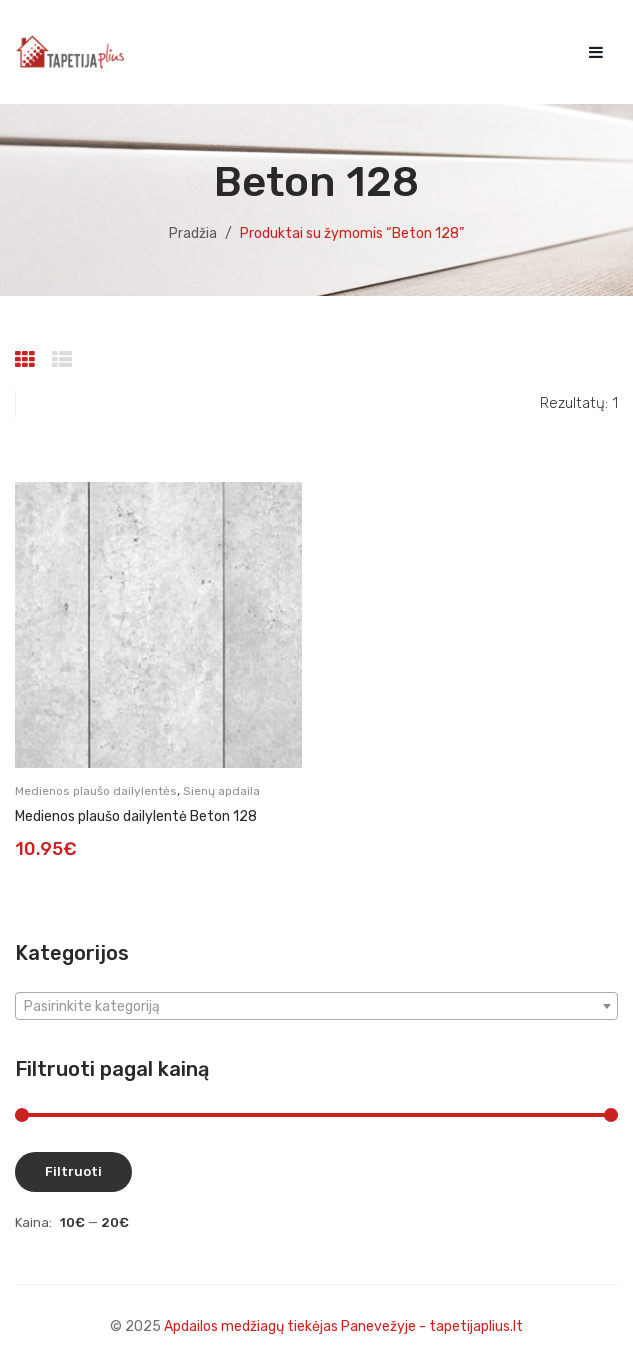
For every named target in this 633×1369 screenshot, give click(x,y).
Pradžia (193, 233)
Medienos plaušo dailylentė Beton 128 (136, 816)
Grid (27, 360)
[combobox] (316, 1006)
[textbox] (316, 1007)
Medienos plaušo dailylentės (96, 791)
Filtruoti (73, 1171)
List (64, 360)
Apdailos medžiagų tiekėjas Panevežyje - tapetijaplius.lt (343, 1326)
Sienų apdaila (221, 791)
